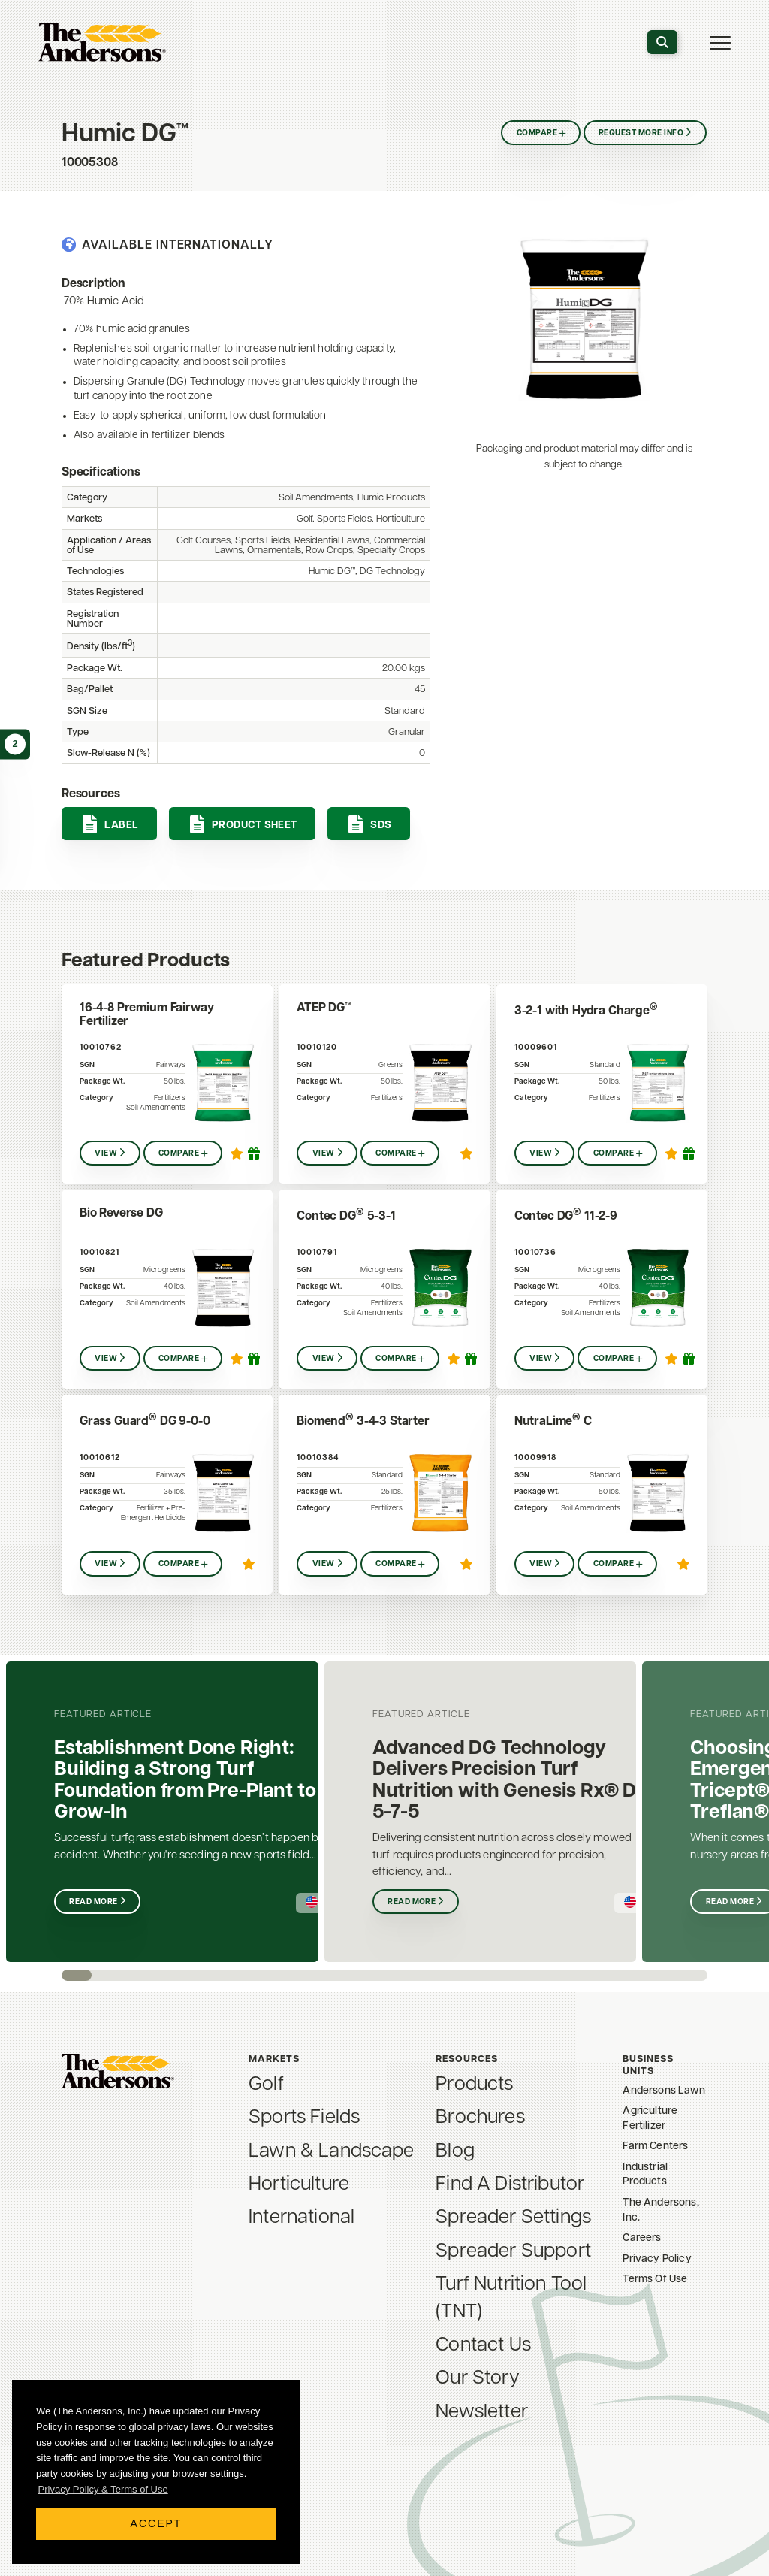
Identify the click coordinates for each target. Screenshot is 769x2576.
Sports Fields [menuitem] (304, 2118)
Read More (94, 1902)
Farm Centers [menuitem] (655, 2146)
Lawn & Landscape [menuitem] (332, 2152)
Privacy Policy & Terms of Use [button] (103, 2489)
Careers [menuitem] (642, 2238)
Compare (534, 133)
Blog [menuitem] (455, 2152)
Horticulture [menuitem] (299, 2185)
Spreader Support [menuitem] (513, 2252)
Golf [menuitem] (266, 2085)
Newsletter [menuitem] (482, 2412)
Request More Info (641, 133)
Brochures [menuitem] (480, 2118)
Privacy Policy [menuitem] (657, 2259)
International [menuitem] (301, 2218)
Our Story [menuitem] (477, 2379)
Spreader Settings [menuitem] (513, 2218)
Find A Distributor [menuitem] (510, 2185)
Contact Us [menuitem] (483, 2346)
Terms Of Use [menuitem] (655, 2279)
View (106, 1154)
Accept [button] (156, 2523)
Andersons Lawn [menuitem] (663, 2091)
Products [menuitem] (474, 2085)
